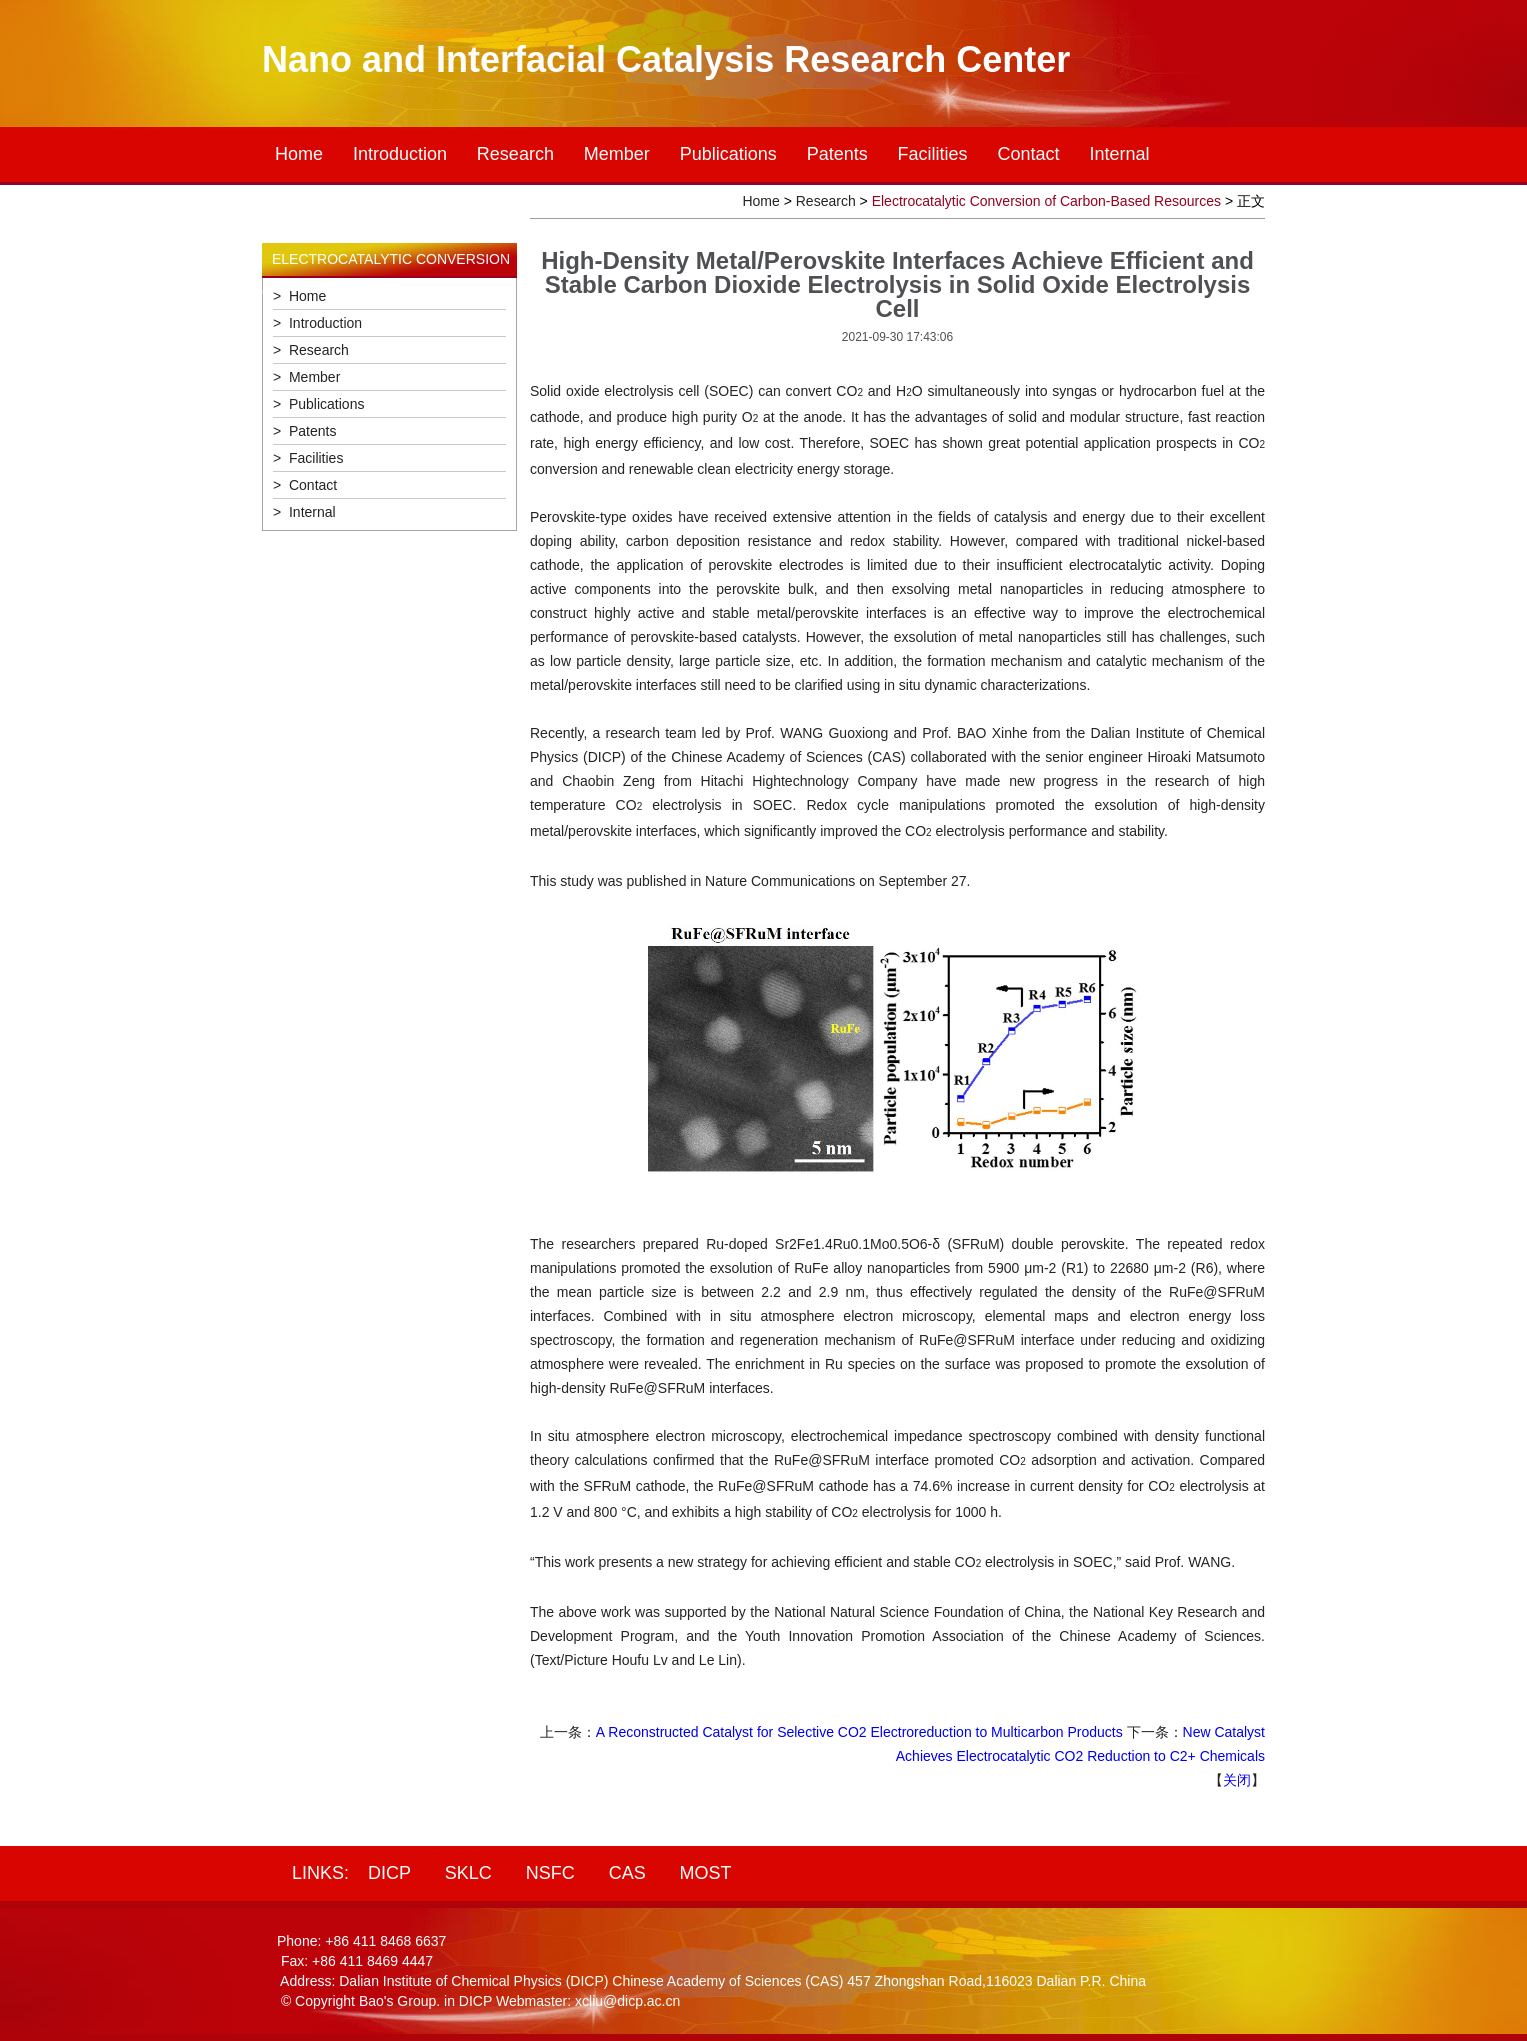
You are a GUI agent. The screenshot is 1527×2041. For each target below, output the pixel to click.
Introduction (400, 154)
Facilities (933, 154)
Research (515, 154)
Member (617, 154)
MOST (706, 1873)
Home (299, 154)
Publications (728, 154)
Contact (1029, 154)
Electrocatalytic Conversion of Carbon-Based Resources (1046, 201)
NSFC (550, 1873)
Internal (1119, 154)
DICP (389, 1873)
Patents (837, 154)
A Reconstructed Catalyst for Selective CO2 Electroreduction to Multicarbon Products (859, 1732)
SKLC (468, 1873)
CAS (627, 1873)
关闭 (1237, 1780)
